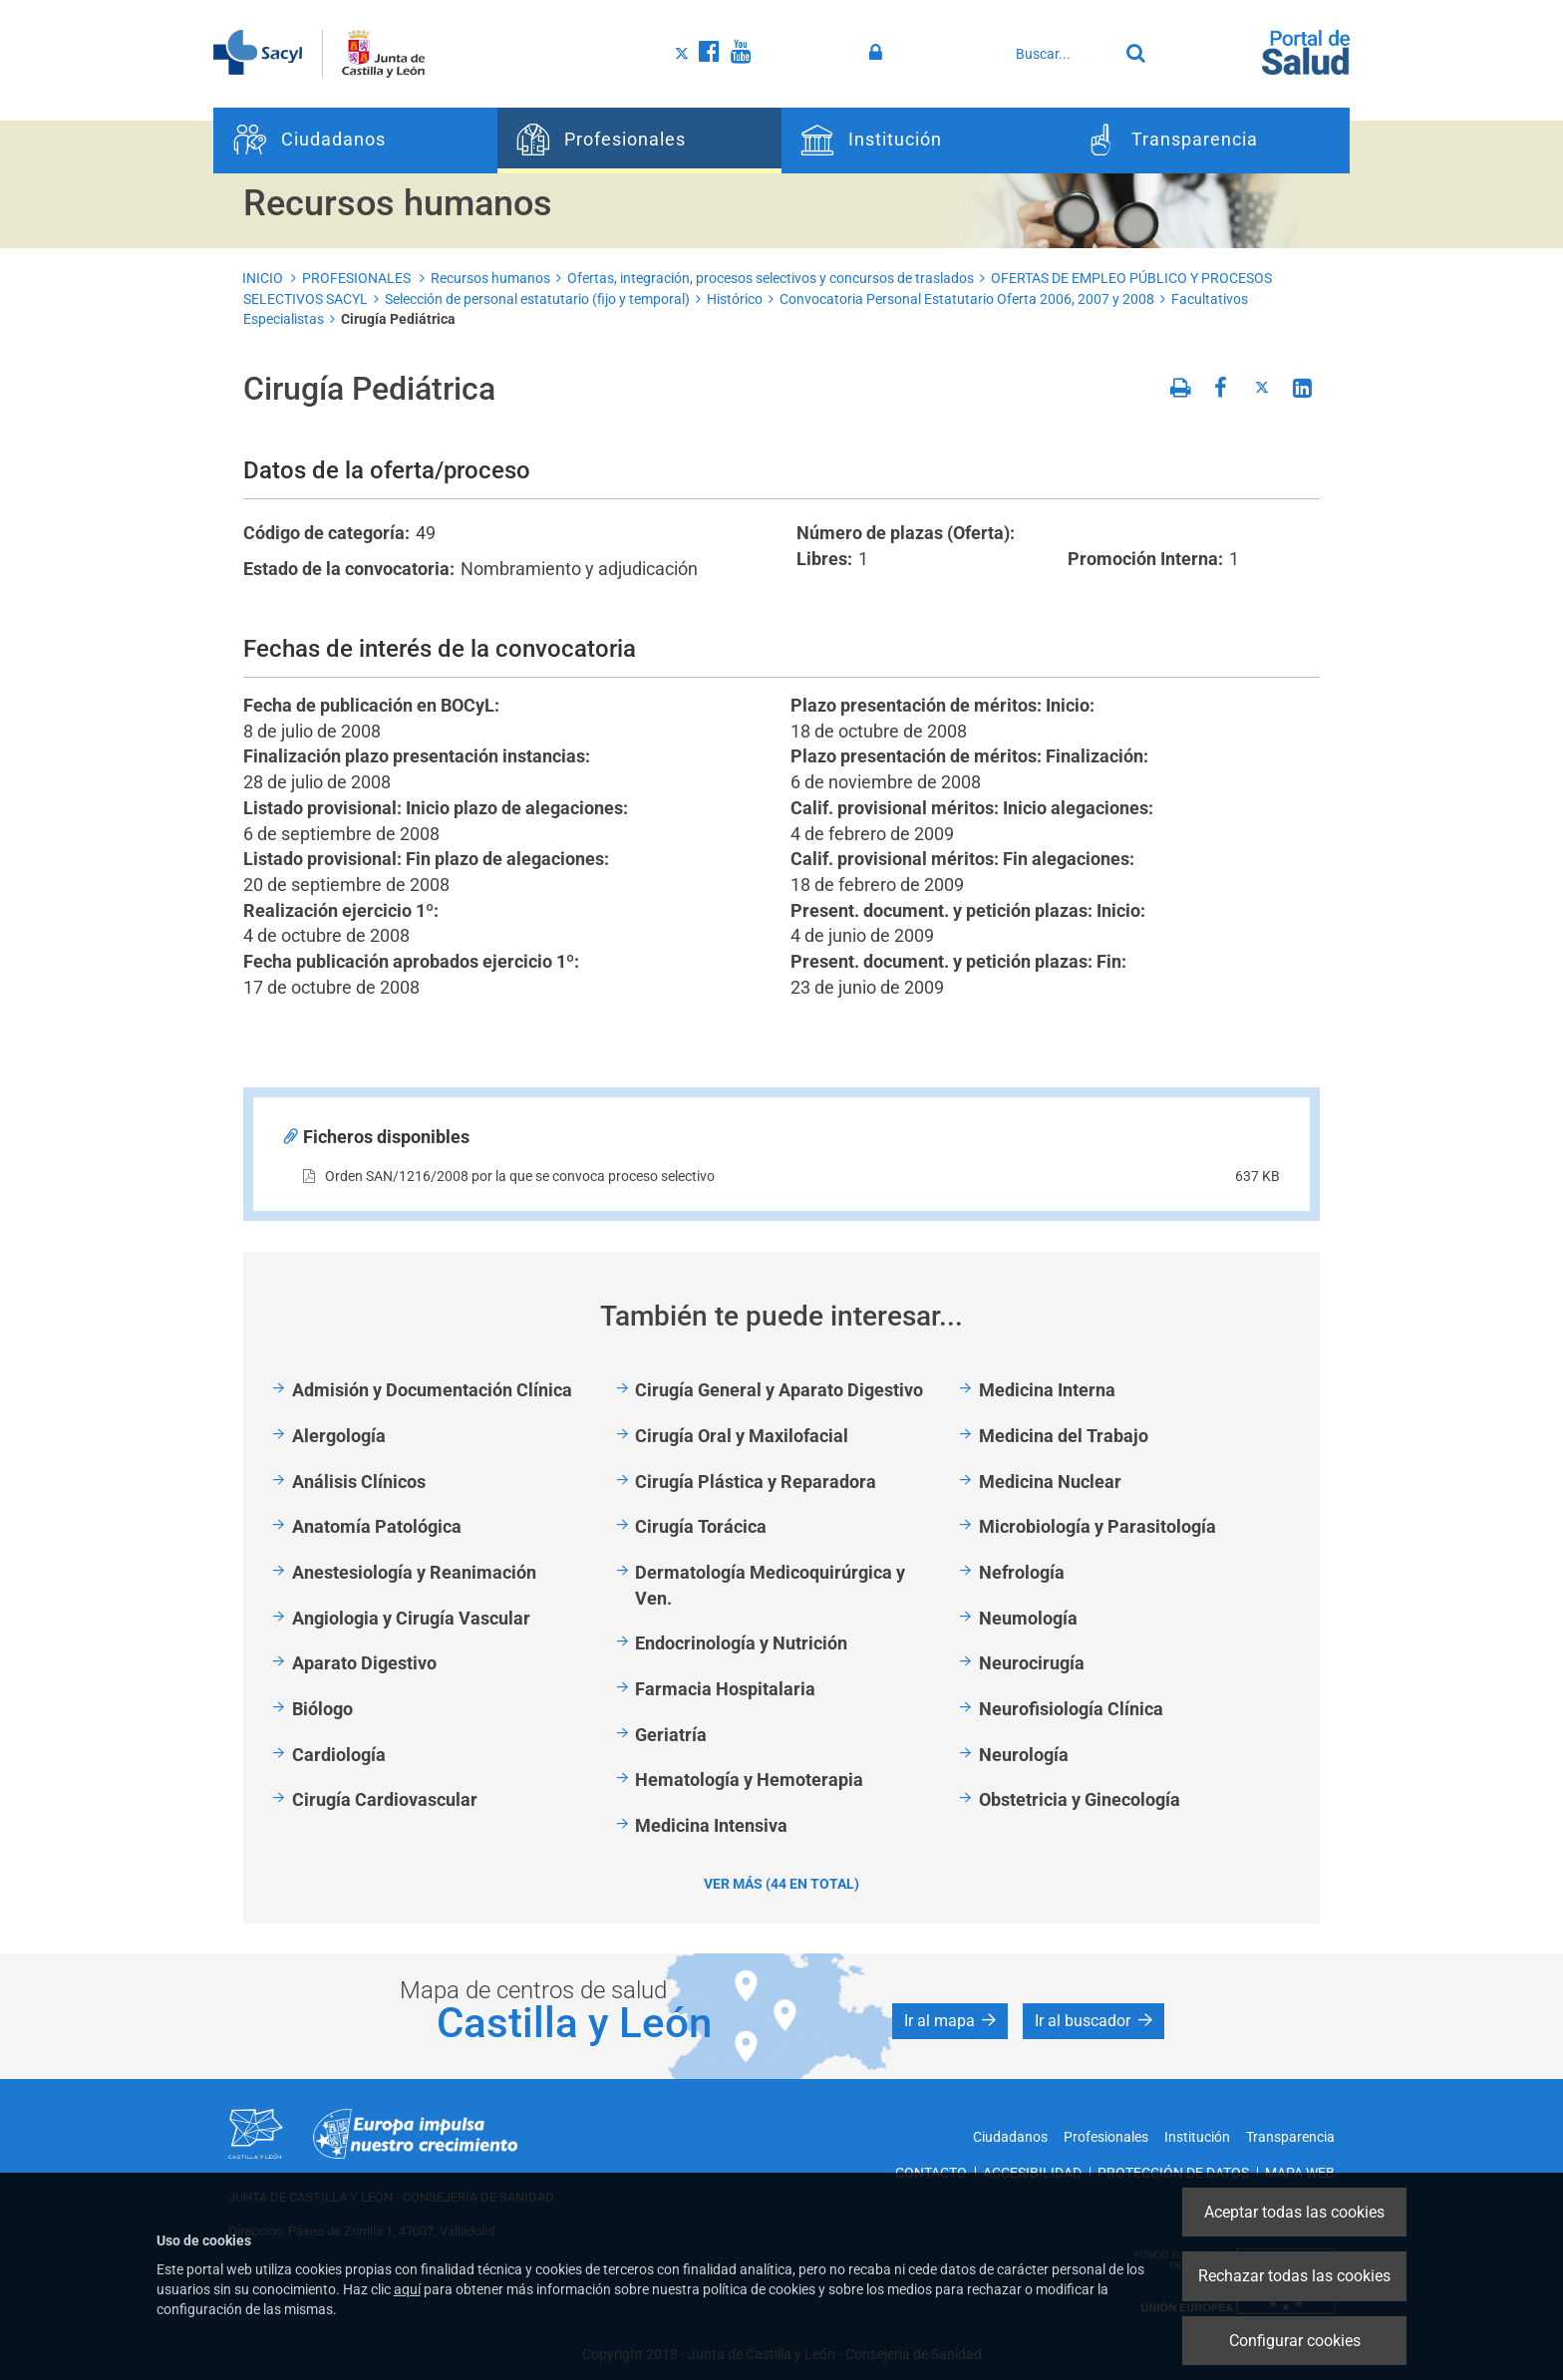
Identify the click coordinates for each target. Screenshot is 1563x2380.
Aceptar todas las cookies (1294, 2212)
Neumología (1028, 1618)
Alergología (339, 1435)
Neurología (1024, 1754)
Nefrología (1022, 1572)
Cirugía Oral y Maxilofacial (741, 1435)
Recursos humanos (490, 278)
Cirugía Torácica (701, 1526)
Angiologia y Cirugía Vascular (411, 1618)
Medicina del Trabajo (1063, 1435)
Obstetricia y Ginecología (1079, 1799)
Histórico (735, 299)
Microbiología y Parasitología (1097, 1526)
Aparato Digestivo (364, 1662)
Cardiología (339, 1754)
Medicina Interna (1047, 1389)
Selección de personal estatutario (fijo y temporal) (537, 299)
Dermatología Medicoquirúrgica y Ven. (770, 1585)
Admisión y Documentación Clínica (432, 1389)
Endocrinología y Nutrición (741, 1643)
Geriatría (671, 1734)
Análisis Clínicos (359, 1481)
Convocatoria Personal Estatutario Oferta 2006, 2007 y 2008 (967, 299)
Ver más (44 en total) (781, 1884)
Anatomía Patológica (377, 1526)
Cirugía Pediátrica (398, 319)
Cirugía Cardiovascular (384, 1799)
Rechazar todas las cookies (1294, 2275)
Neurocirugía (1032, 1662)
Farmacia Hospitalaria (725, 1688)
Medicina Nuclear (1050, 1481)
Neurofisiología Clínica (1071, 1708)
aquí (407, 2289)
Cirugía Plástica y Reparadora (755, 1481)
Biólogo (322, 1708)
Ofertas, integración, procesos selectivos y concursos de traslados (770, 278)
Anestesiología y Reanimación (414, 1572)
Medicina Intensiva (711, 1825)
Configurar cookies (1295, 2340)
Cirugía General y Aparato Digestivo (779, 1389)
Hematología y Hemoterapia (749, 1779)
